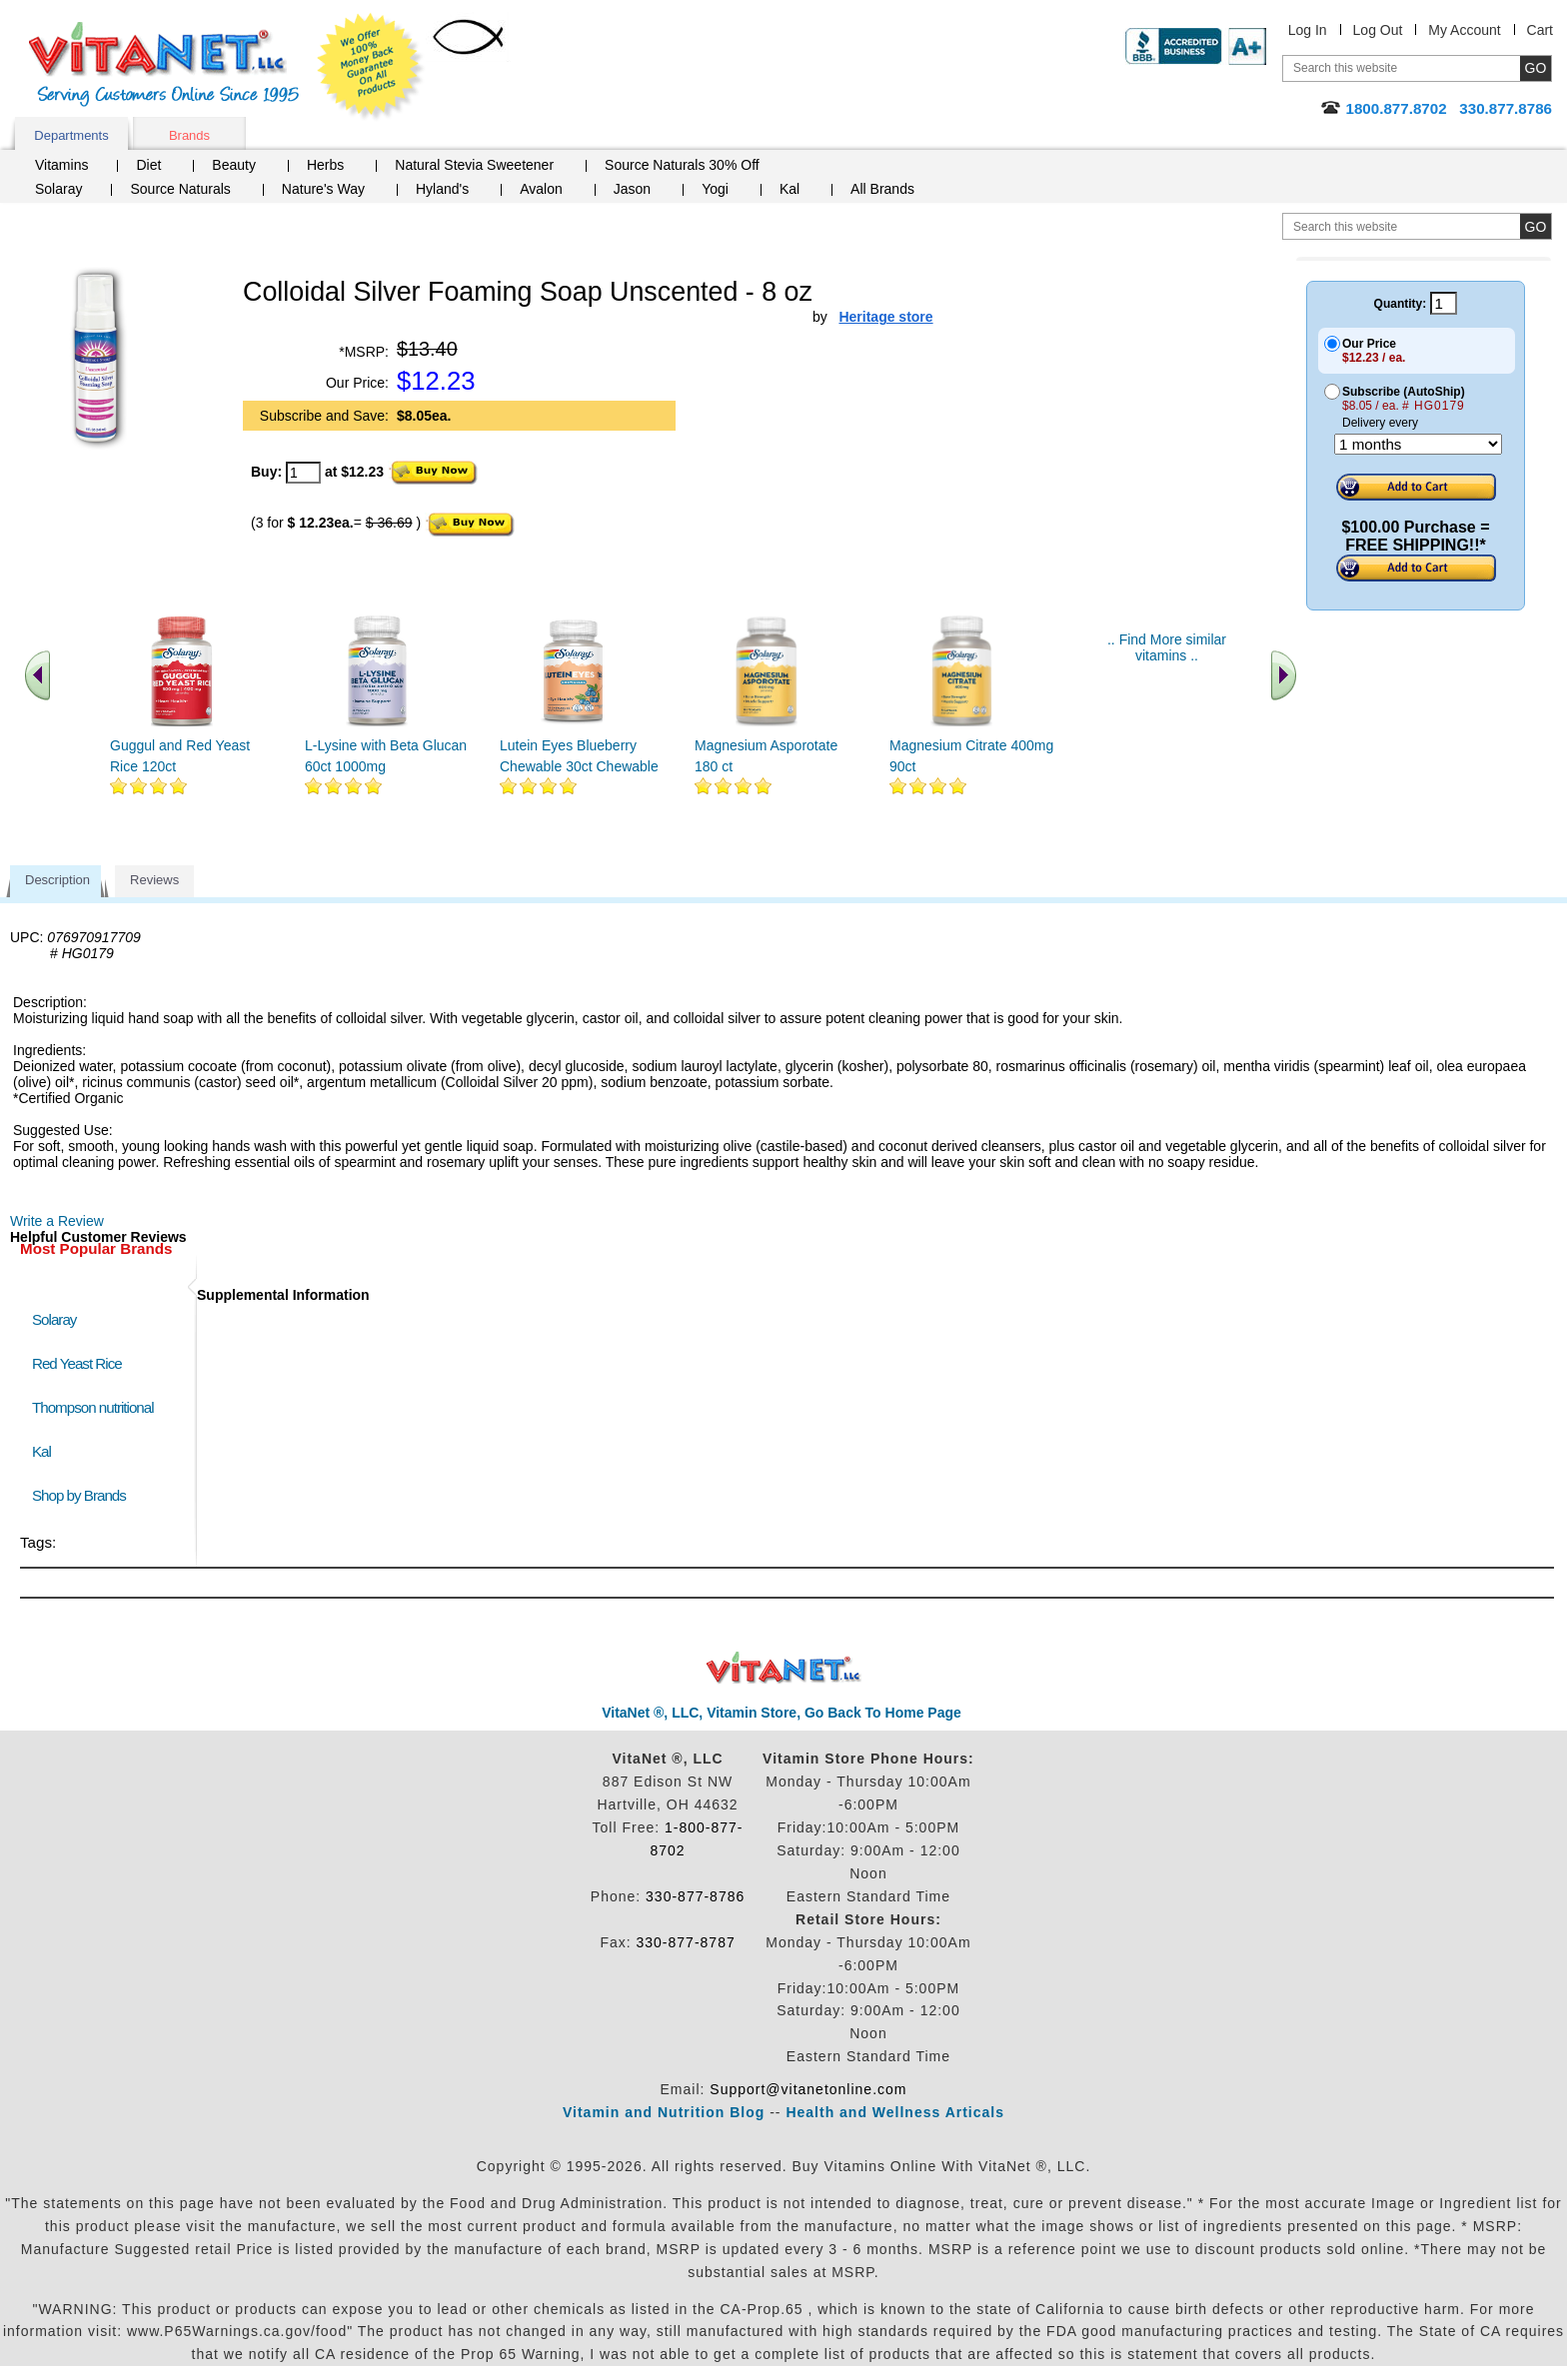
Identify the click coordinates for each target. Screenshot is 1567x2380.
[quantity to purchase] (303, 473)
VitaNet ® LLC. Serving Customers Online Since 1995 (164, 64)
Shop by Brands (83, 1495)
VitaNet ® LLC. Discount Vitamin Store (784, 1668)
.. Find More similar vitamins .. (1166, 647)
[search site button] (1535, 226)
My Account (1464, 30)
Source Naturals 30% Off (682, 165)
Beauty (234, 165)
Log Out (1378, 30)
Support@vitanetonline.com (808, 2089)
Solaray (58, 189)
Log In (1307, 30)
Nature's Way (323, 189)
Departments (71, 135)
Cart (1540, 30)
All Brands (882, 189)
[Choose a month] (1418, 444)
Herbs (325, 165)
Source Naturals (180, 189)
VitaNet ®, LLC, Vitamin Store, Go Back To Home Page (781, 1713)
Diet (148, 165)
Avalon (541, 189)
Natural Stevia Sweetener (474, 165)
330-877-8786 (695, 1896)
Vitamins (61, 165)
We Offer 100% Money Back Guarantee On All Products (371, 67)
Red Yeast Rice (77, 1363)
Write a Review (57, 1221)
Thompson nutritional (93, 1407)
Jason (632, 189)
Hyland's (442, 189)
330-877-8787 (686, 1942)
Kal (789, 189)
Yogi (715, 189)
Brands (189, 135)
